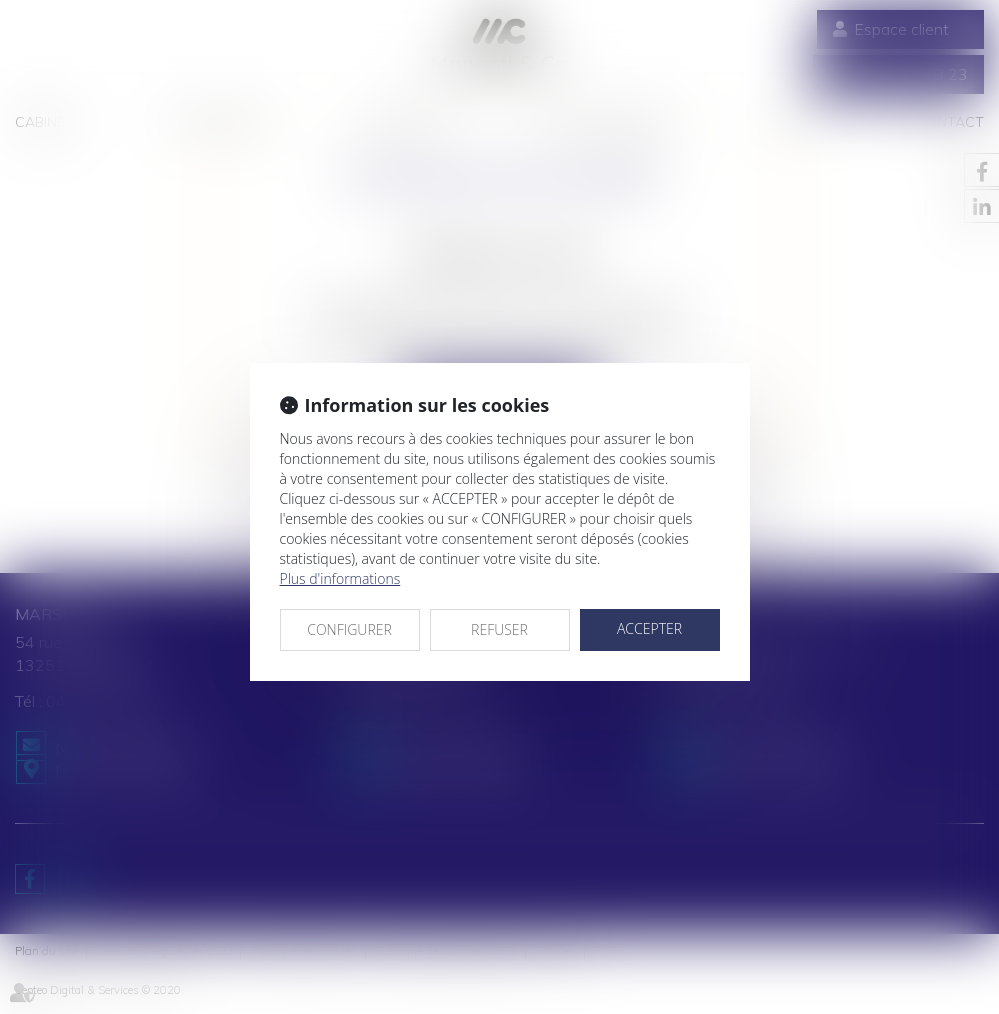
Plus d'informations (340, 578)
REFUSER (499, 629)
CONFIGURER (349, 629)
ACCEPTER (649, 628)
